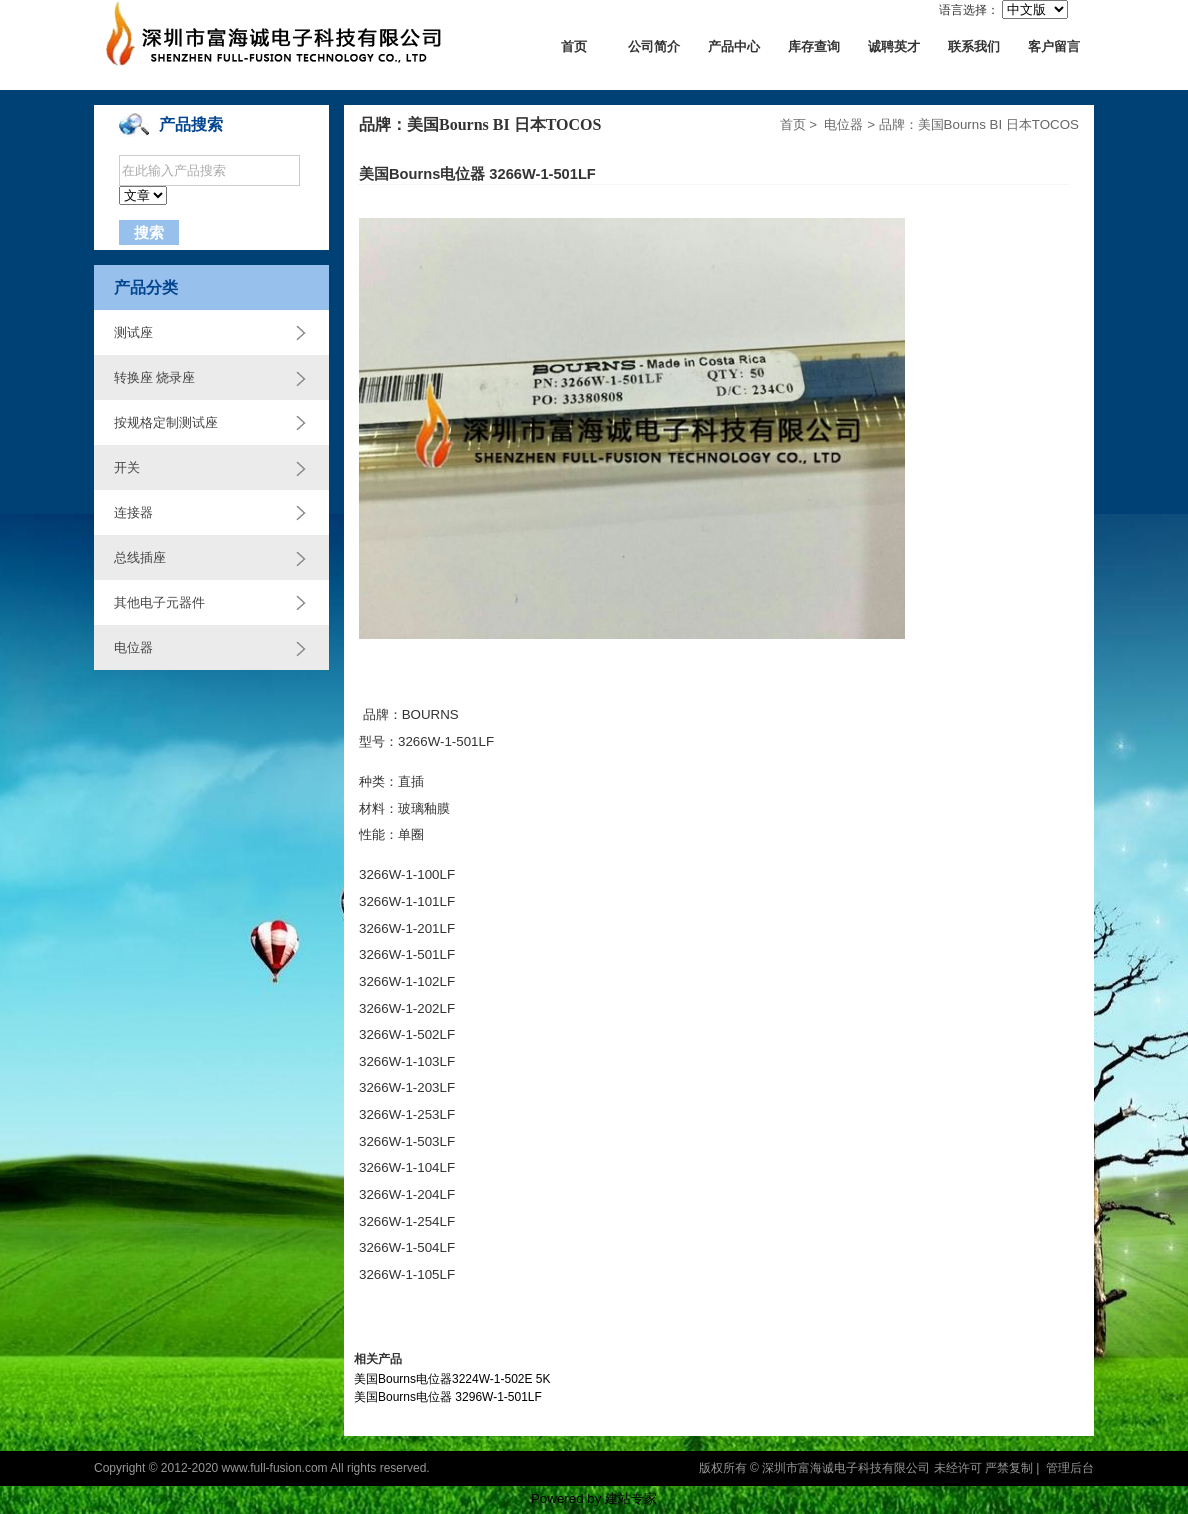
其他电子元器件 (159, 602)
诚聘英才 (894, 46)
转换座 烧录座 (154, 377)
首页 (574, 46)
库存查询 (814, 46)
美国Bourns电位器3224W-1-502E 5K (452, 1379)
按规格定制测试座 (166, 422)
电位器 (133, 647)
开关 (127, 467)
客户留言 (1054, 46)
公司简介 (654, 46)
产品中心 (734, 46)
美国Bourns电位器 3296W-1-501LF (448, 1397)
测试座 (133, 332)
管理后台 (1070, 1468)
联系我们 (974, 46)
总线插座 (140, 557)
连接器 (133, 512)
